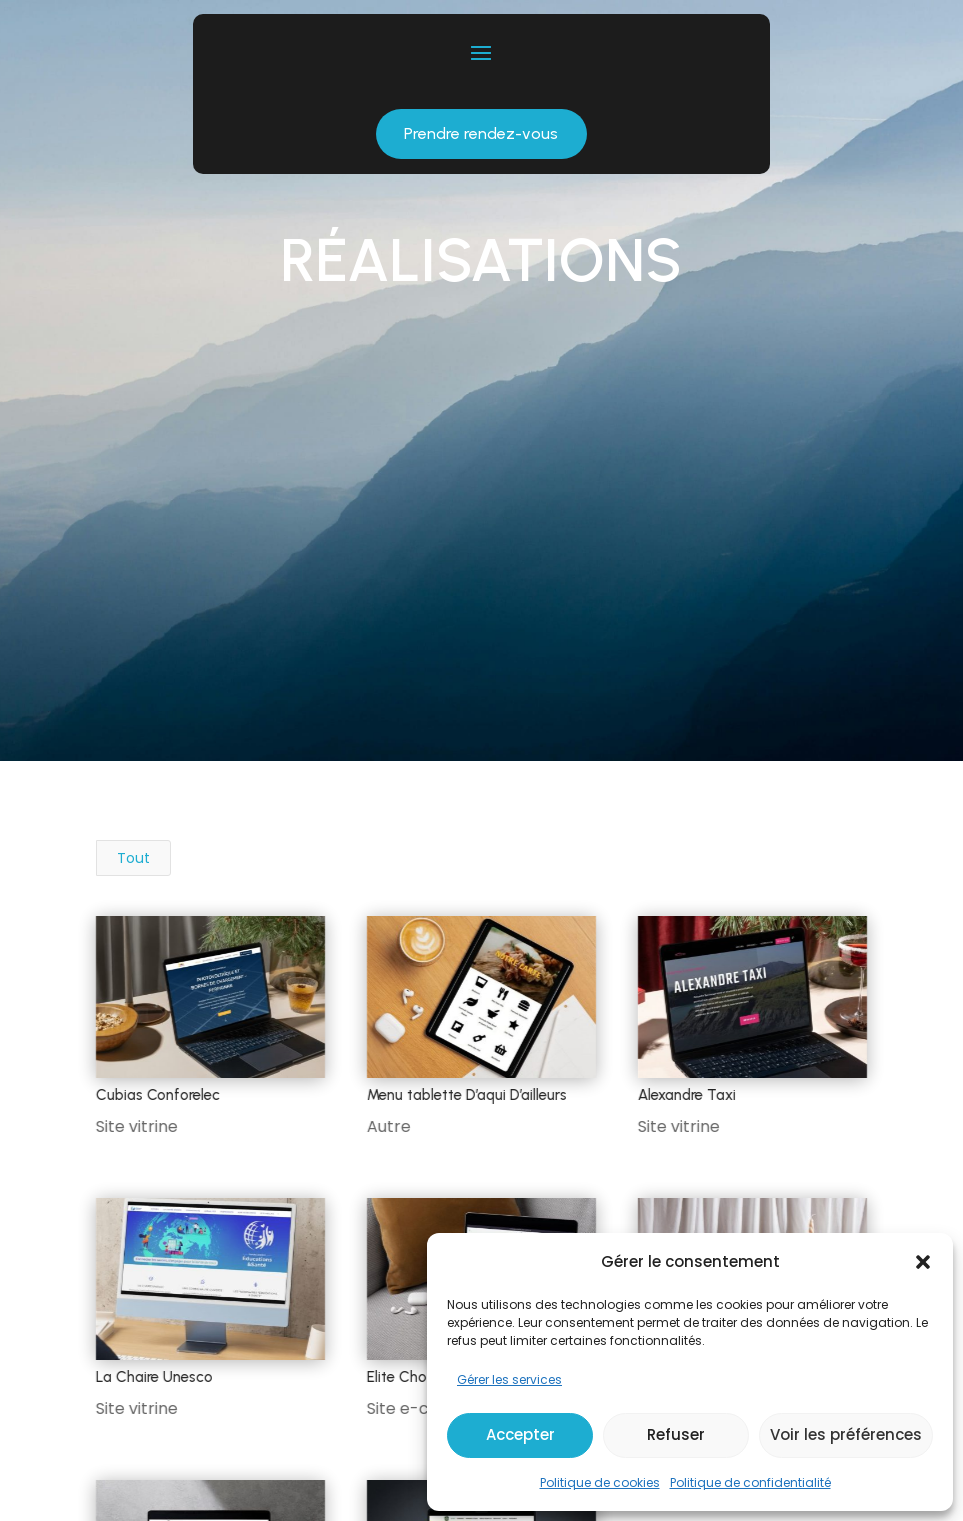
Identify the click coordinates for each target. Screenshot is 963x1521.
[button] (923, 1262)
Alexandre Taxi (686, 1095)
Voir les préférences (846, 1434)
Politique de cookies (600, 1482)
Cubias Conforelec (157, 1095)
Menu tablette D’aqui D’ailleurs (466, 1095)
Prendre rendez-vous (481, 133)
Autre (388, 1126)
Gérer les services (509, 1379)
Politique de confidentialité (750, 1482)
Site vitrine (136, 1126)
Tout (133, 858)
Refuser (676, 1434)
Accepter (520, 1434)
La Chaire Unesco (153, 1377)
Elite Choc (400, 1377)
